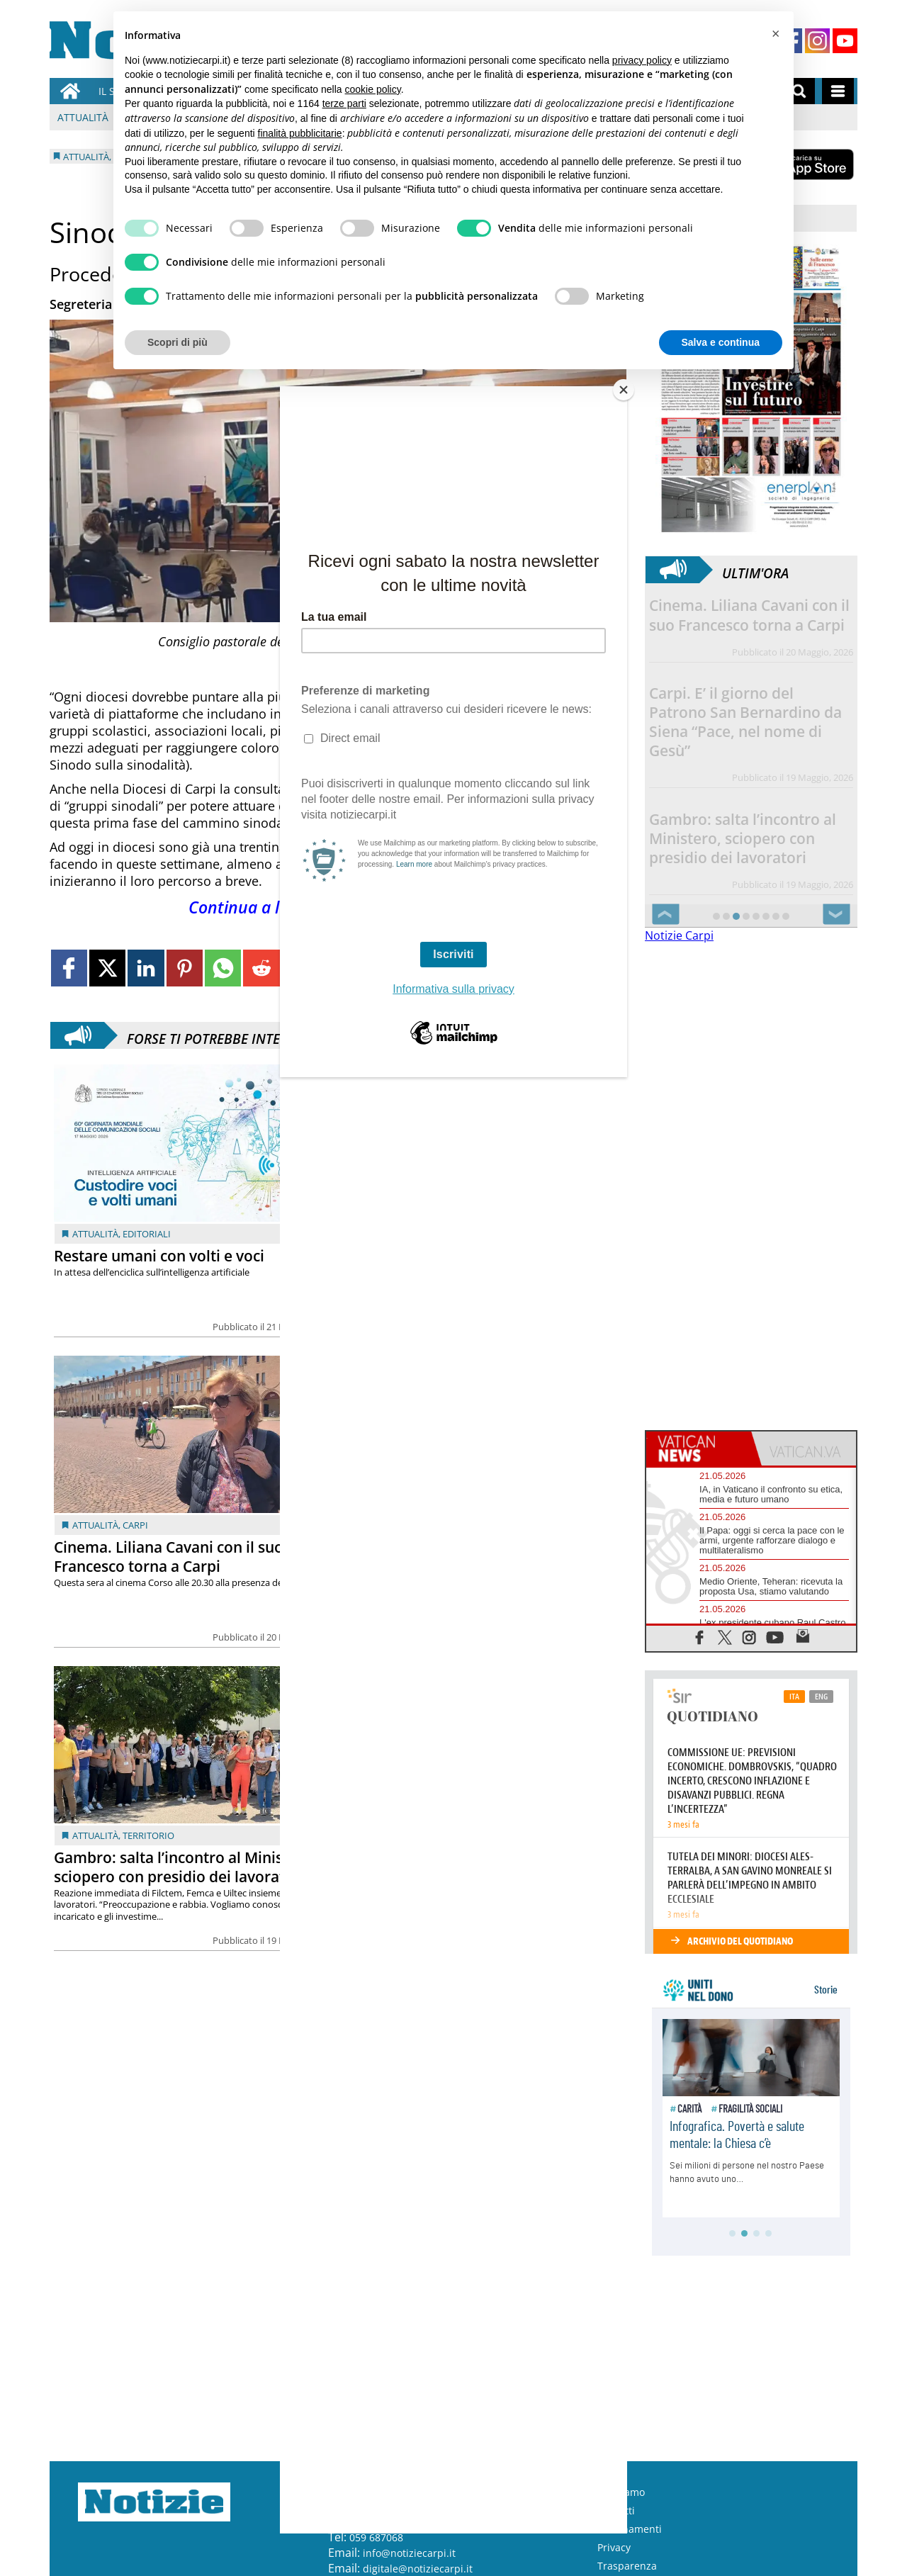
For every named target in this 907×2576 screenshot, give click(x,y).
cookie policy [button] (373, 89)
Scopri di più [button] (177, 342)
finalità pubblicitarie (300, 133)
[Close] (623, 389)
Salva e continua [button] (721, 342)
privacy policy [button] (642, 60)
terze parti (344, 103)
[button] (775, 34)
